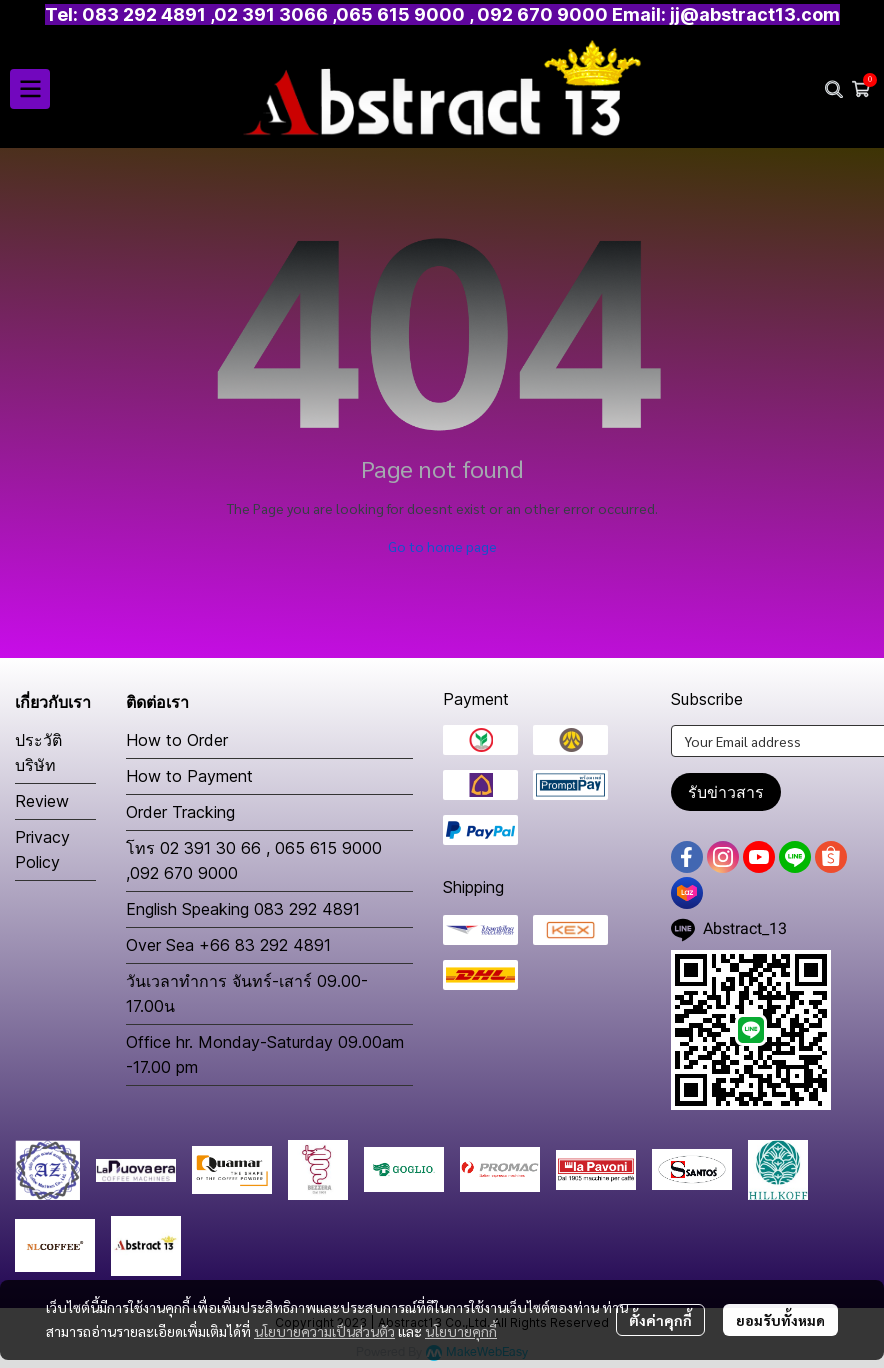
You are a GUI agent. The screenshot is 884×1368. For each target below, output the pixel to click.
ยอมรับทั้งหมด (780, 1320)
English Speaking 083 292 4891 (243, 909)
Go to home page (442, 546)
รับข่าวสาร (726, 792)
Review (42, 801)
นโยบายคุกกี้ (461, 1331)
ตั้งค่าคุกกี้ (660, 1320)
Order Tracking (180, 812)
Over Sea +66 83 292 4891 (228, 945)
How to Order (177, 740)
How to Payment (189, 776)
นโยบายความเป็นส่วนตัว (324, 1331)
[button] (834, 89)
